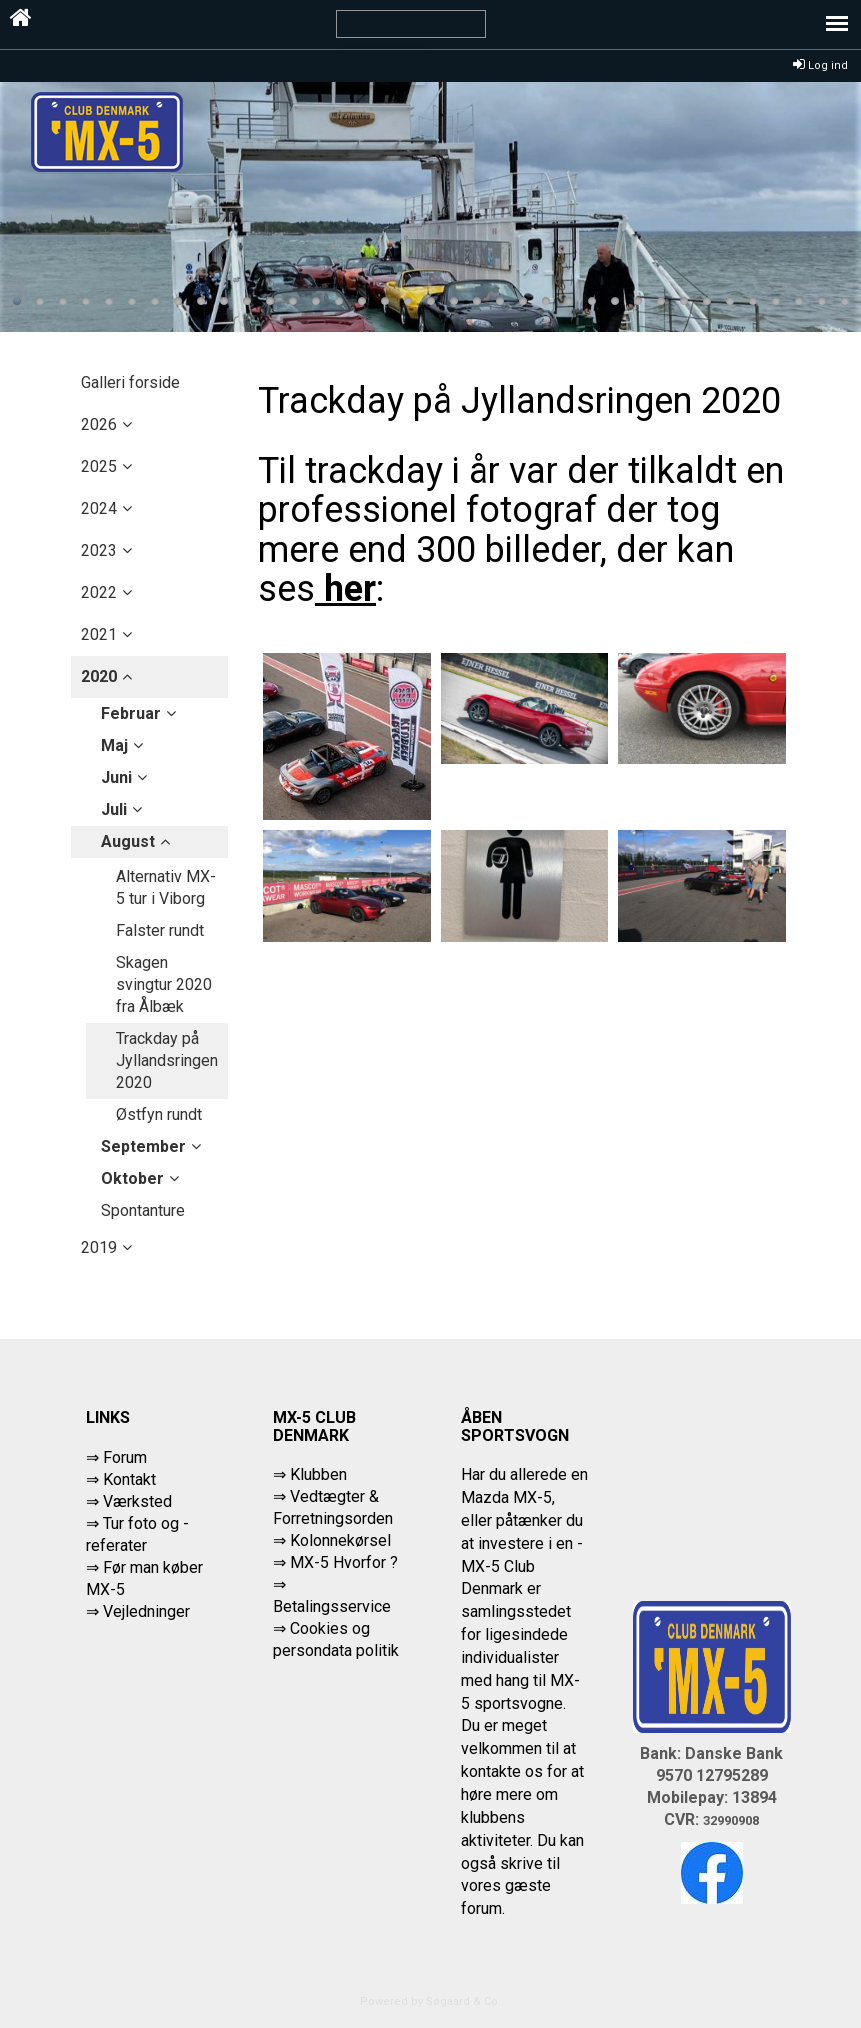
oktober (132, 1178)
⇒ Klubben (310, 1474)
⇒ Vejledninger (138, 1611)
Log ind (820, 65)
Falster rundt (160, 930)
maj (114, 745)
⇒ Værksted (129, 1501)
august (128, 841)
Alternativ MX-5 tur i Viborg (166, 887)
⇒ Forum (116, 1457)
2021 (99, 634)
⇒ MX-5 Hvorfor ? (335, 1562)
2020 (99, 676)
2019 (99, 1247)
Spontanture (143, 1210)
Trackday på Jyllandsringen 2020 (167, 1060)
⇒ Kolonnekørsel (332, 1540)
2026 (99, 424)
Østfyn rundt (159, 1114)
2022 (99, 592)
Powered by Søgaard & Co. (430, 2001)
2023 (99, 550)
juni (116, 777)
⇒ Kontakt (121, 1479)
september (143, 1146)
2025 (99, 466)
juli (114, 809)
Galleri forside (130, 382)
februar (131, 713)
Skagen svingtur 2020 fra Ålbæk (164, 984)
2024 (99, 508)
